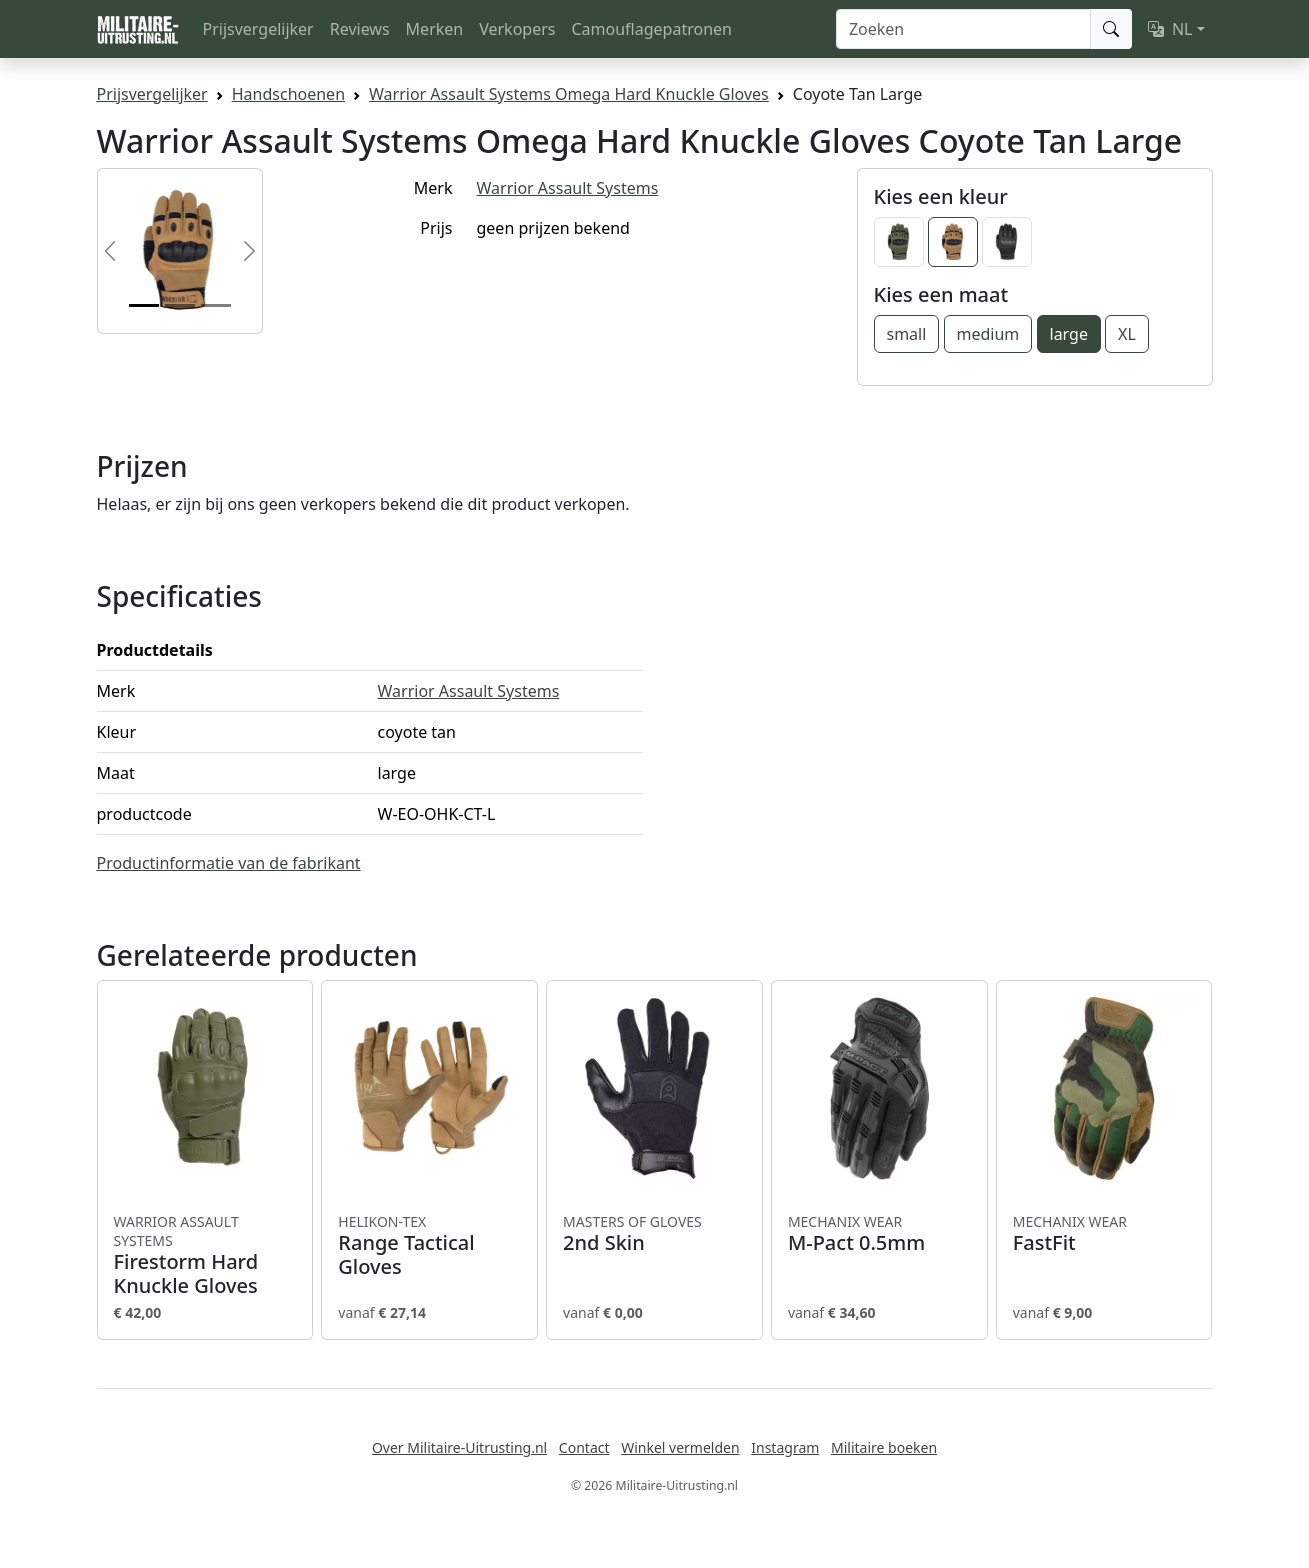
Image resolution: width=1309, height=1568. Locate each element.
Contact (584, 1447)
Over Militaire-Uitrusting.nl (459, 1447)
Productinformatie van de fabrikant (229, 863)
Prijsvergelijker (258, 29)
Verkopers (517, 29)
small (907, 334)
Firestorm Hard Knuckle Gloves (205, 1255)
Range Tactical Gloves (429, 1246)
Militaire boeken (884, 1447)
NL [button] (1170, 29)
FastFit (1104, 1234)
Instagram (785, 1447)
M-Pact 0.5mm (879, 1234)
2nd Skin (654, 1234)
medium (988, 334)
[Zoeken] (963, 29)
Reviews (360, 29)
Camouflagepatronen (651, 29)
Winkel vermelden (680, 1447)
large (1069, 334)
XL (1127, 334)
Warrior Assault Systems (568, 188)
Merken (435, 29)
